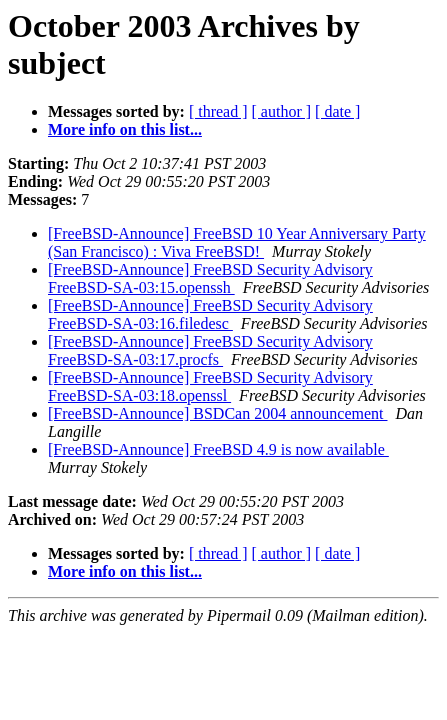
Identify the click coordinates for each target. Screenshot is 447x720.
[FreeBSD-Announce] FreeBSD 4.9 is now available (218, 449)
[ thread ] (218, 111)
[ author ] (282, 111)
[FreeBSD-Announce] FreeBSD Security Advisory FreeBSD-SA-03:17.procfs (210, 350)
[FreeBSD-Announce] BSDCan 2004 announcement (218, 413)
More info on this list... (125, 129)
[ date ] (337, 111)
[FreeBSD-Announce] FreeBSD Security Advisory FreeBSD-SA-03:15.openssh (210, 278)
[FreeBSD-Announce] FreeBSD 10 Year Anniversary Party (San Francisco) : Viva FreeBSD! (237, 242)
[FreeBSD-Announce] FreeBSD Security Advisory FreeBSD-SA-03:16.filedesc (210, 314)
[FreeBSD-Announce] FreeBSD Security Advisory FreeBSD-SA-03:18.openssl (210, 386)
